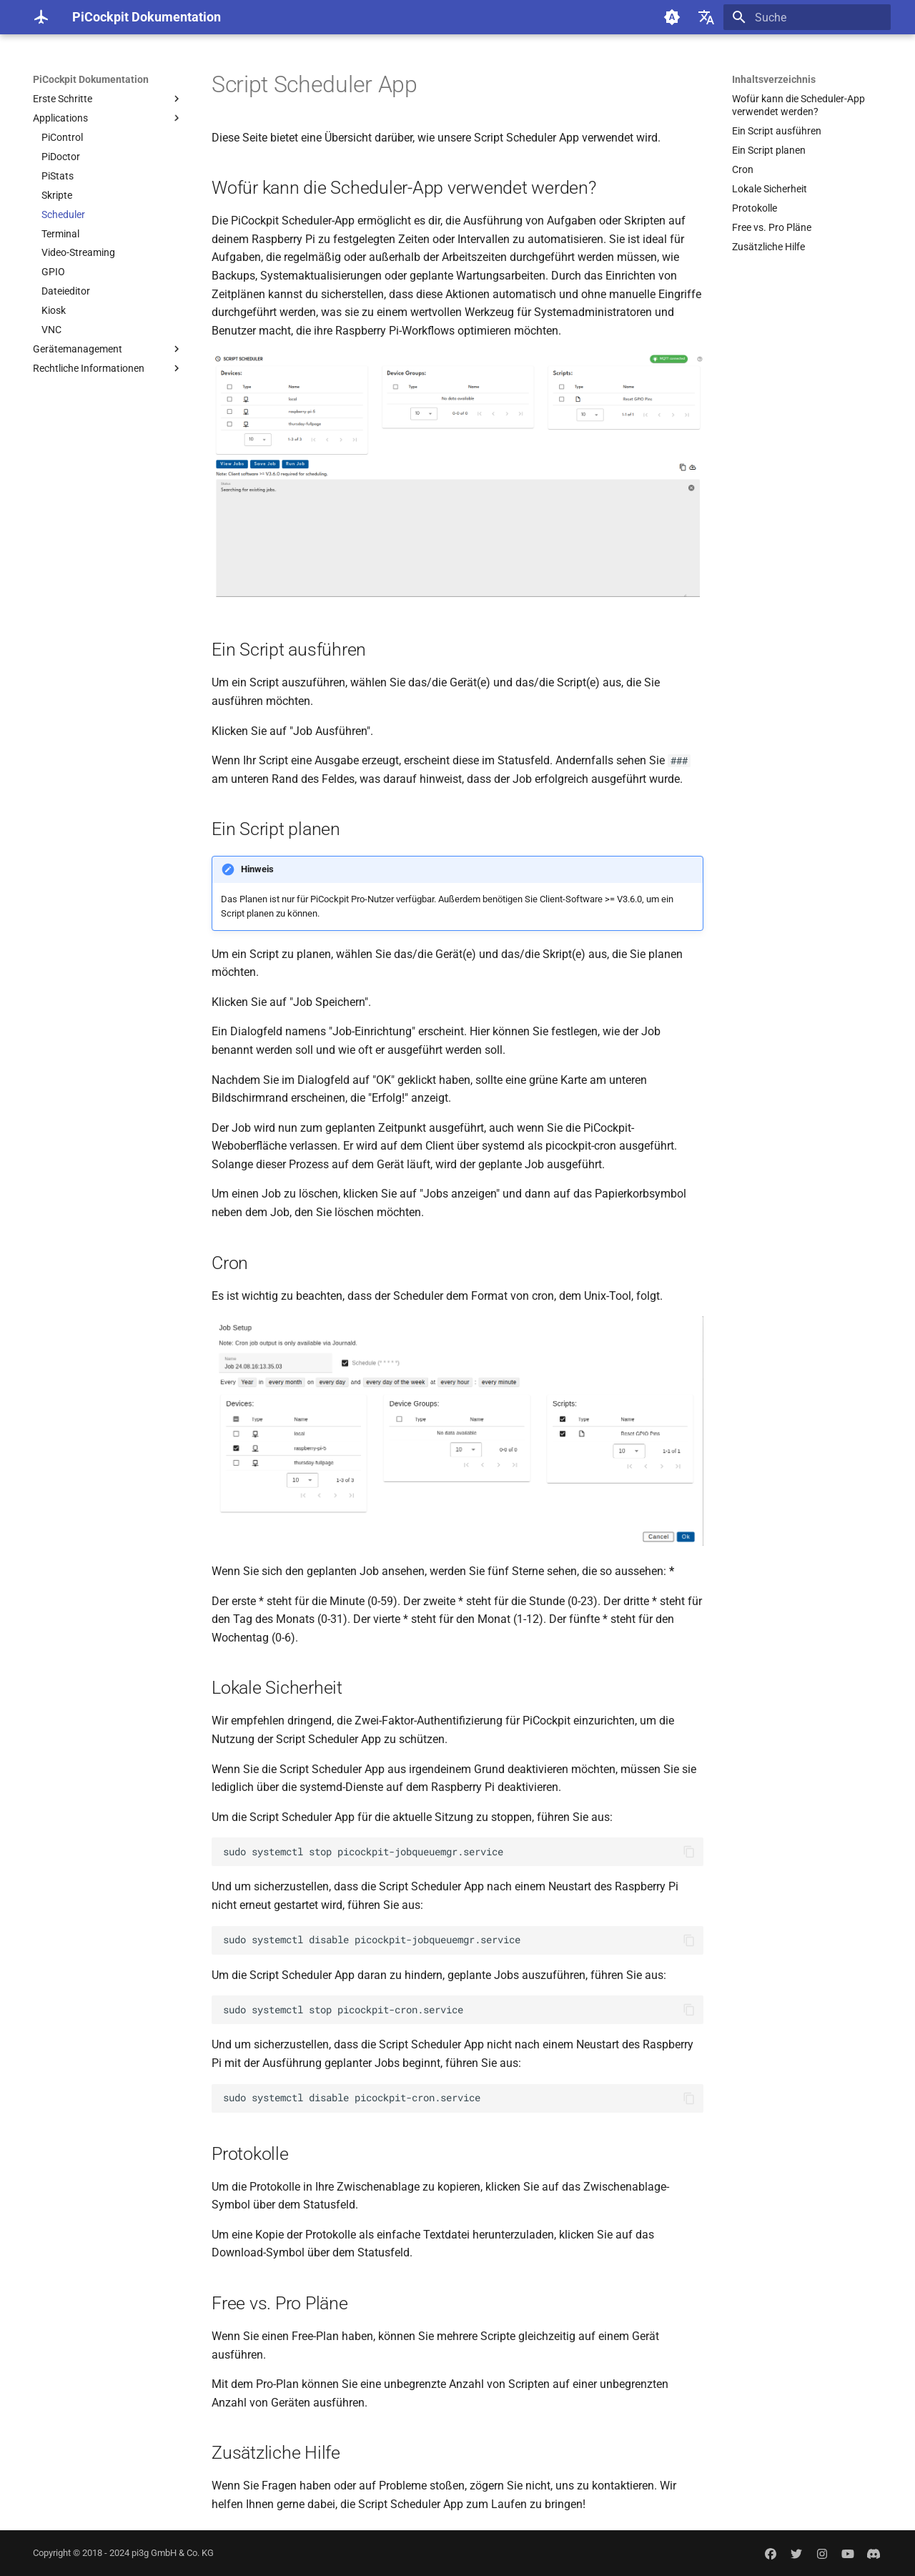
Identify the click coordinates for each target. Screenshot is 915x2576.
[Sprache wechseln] (706, 17)
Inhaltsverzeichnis (774, 79)
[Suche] (807, 17)
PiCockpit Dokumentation (91, 79)
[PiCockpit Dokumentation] (41, 17)
